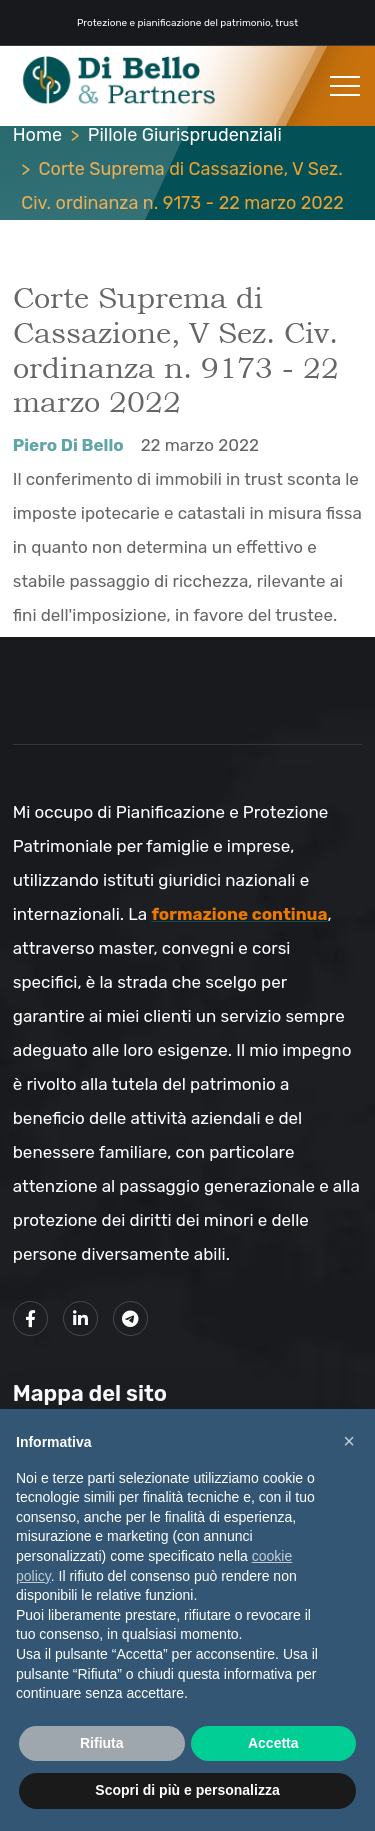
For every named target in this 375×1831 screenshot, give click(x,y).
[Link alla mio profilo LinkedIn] (80, 1318)
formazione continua (239, 914)
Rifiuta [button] (102, 1743)
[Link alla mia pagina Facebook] (30, 1318)
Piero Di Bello (68, 445)
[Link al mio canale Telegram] (130, 1318)
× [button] (349, 1441)
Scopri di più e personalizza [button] (187, 1790)
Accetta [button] (273, 1743)
